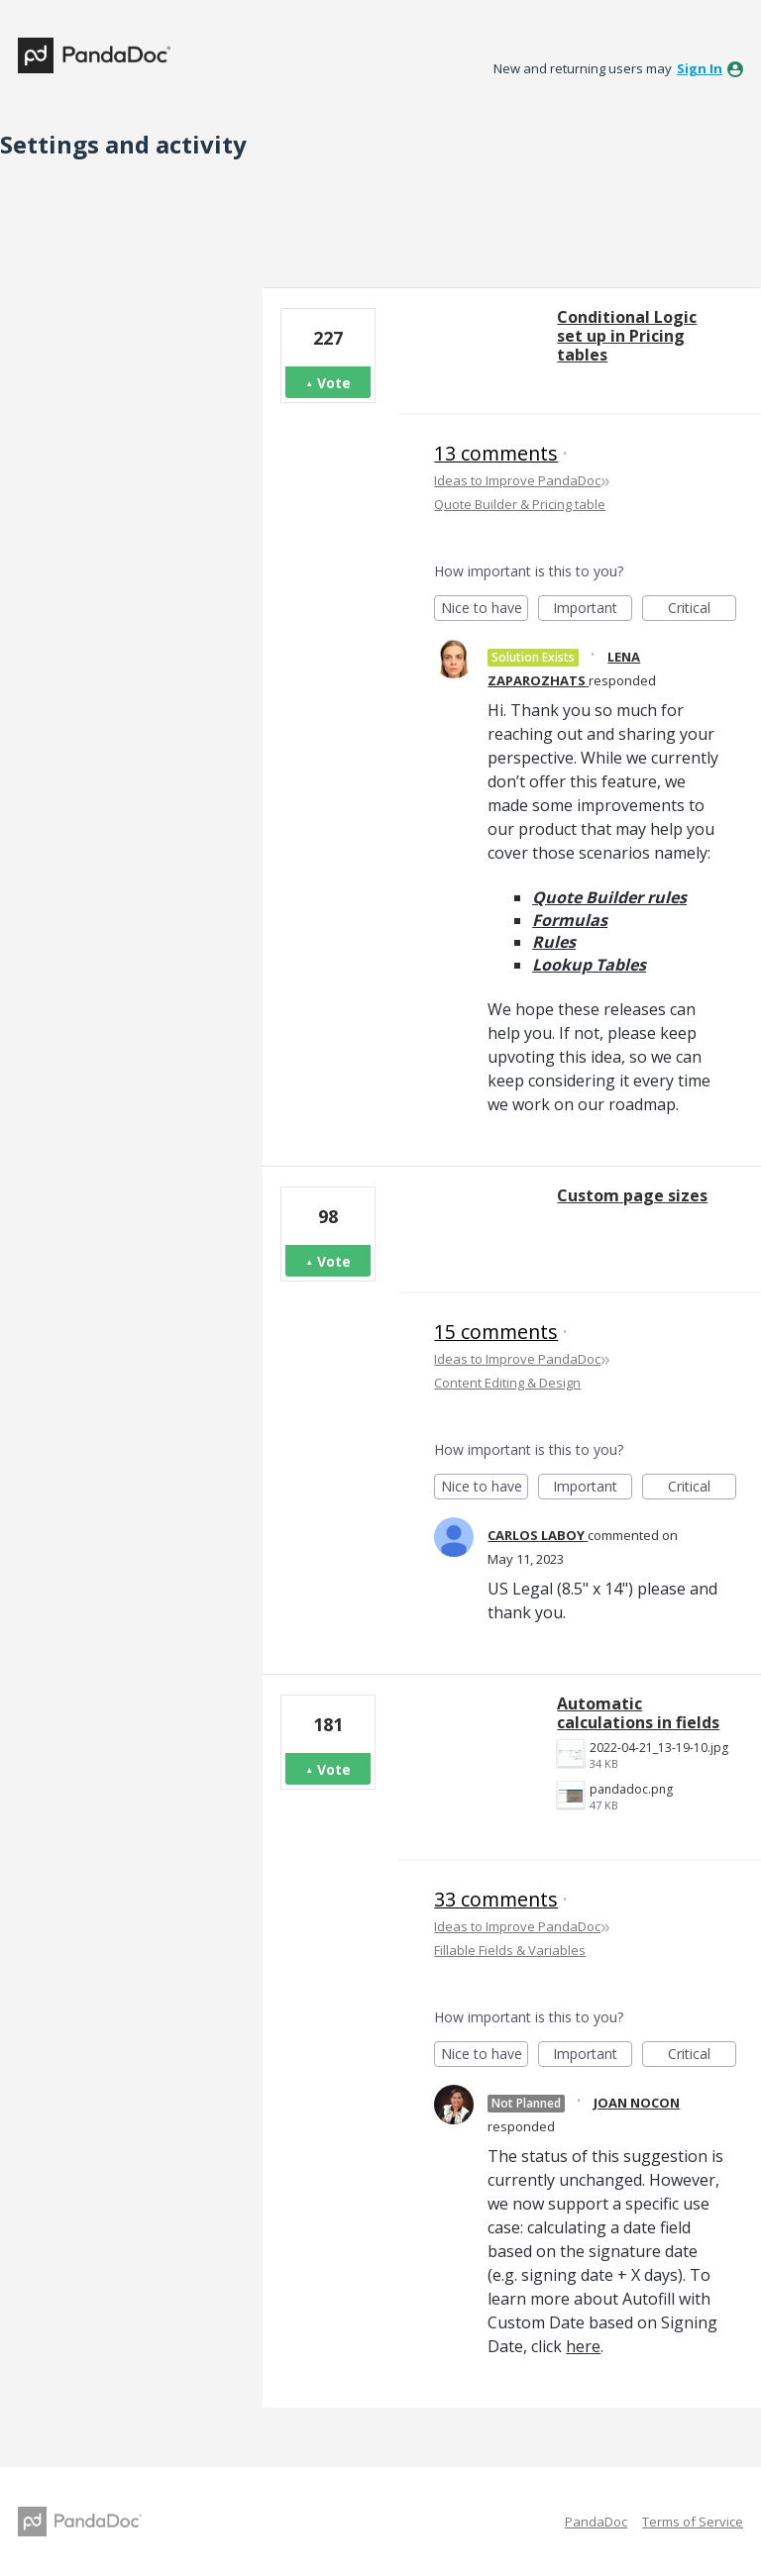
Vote (334, 382)
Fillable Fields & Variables (510, 1950)
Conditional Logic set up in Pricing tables (627, 335)
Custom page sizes (632, 1195)
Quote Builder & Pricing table (519, 504)
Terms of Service (692, 2521)
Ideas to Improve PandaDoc (517, 480)
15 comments (496, 1331)
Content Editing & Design (507, 1382)
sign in (699, 68)
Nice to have (485, 609)
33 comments (496, 1899)
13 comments (496, 453)
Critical (702, 609)
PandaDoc (596, 2521)
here (583, 2346)
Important (592, 609)
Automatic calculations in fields (638, 1713)
